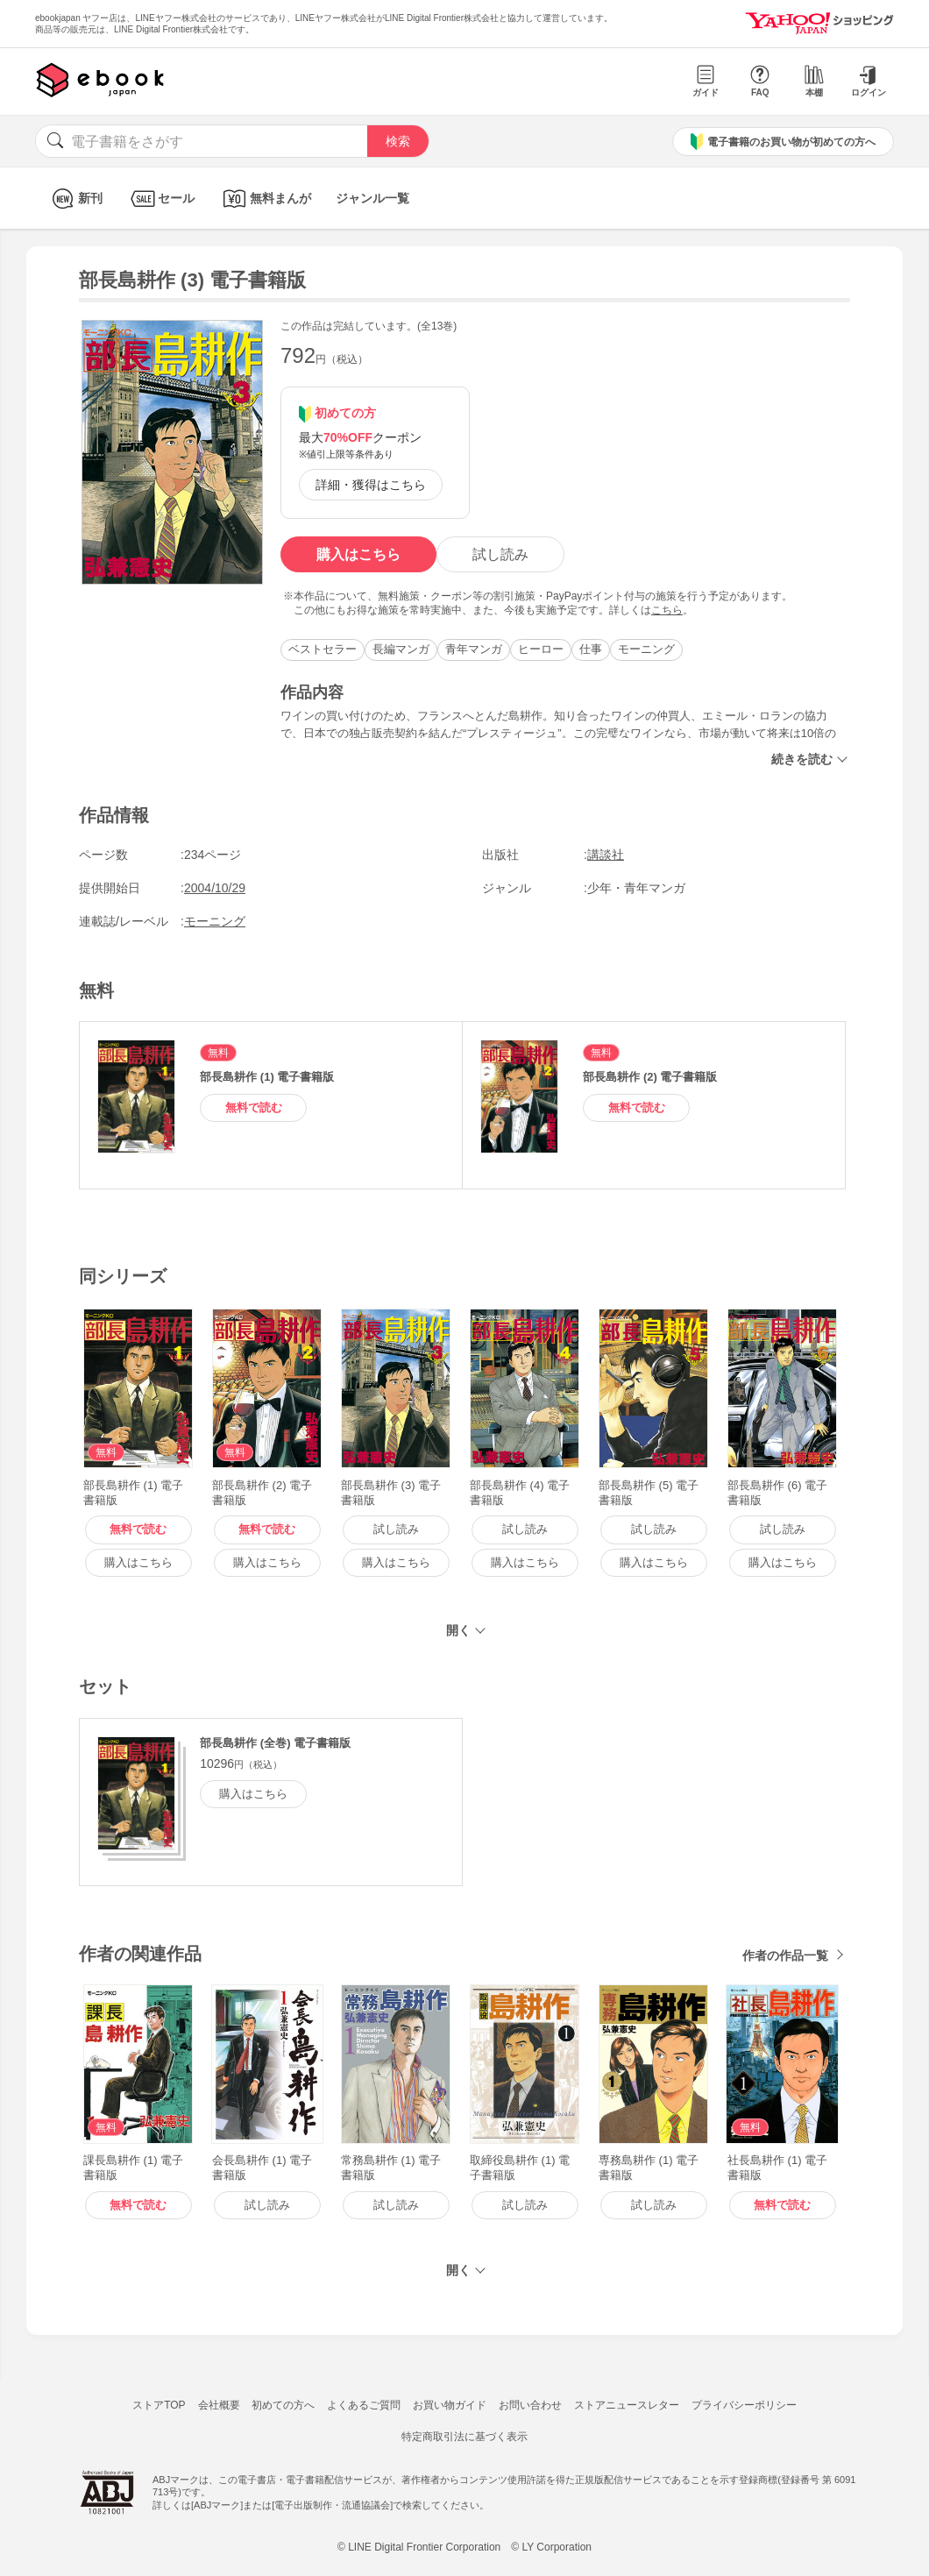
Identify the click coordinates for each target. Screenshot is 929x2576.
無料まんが (265, 198)
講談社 (605, 855)
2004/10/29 (214, 888)
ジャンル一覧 (372, 198)
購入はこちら (358, 554)
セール (161, 198)
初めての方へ (283, 2405)
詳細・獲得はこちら (371, 485)
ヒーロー (541, 649)
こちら (667, 610)
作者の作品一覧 (785, 1955)
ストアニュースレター (626, 2405)
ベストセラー (322, 649)
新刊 (75, 198)
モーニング (646, 649)
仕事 (590, 649)
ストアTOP (158, 2405)
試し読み (500, 554)
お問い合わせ (530, 2405)
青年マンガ (473, 649)
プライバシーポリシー (744, 2405)
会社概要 (219, 2405)
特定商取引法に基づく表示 (464, 2437)
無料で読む (253, 1107)
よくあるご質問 (364, 2405)
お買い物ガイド (449, 2405)
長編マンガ (400, 649)
